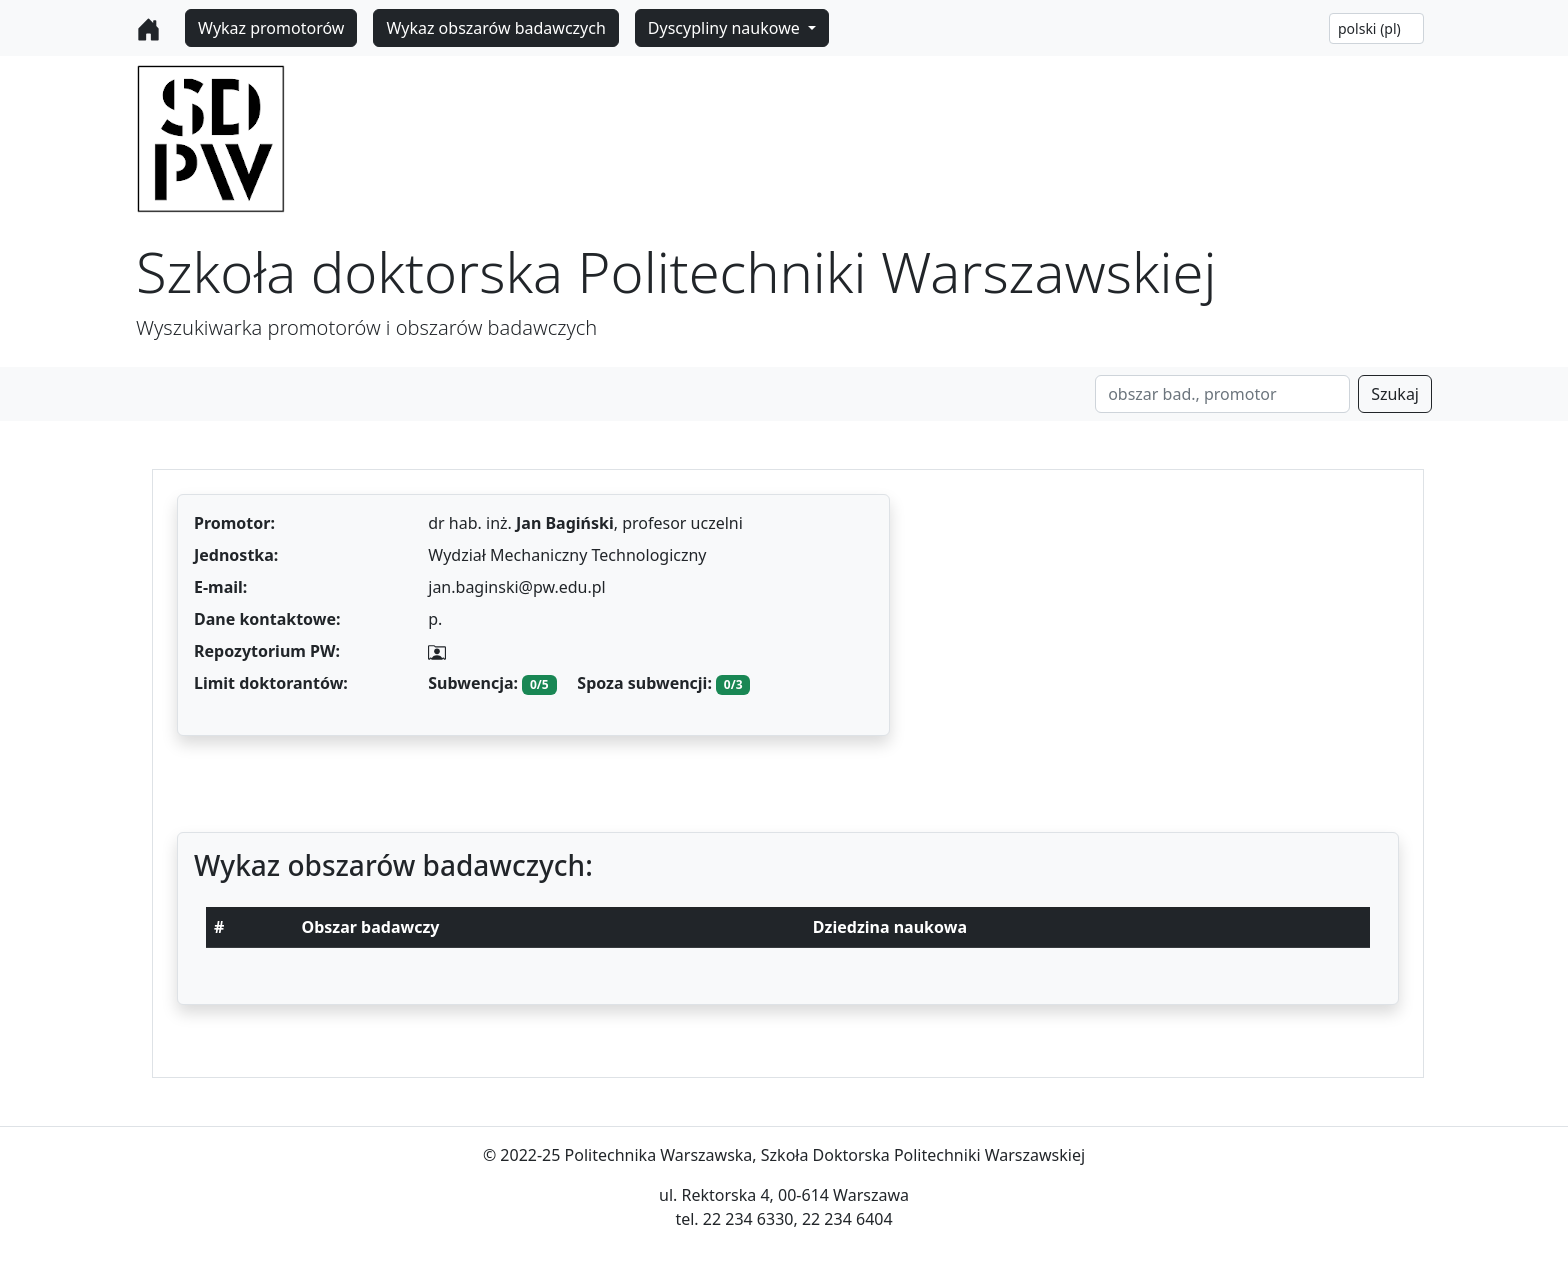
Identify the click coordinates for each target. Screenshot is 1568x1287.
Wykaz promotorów (271, 28)
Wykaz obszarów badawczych (495, 28)
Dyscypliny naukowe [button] (726, 28)
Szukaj (1395, 394)
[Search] (1222, 394)
